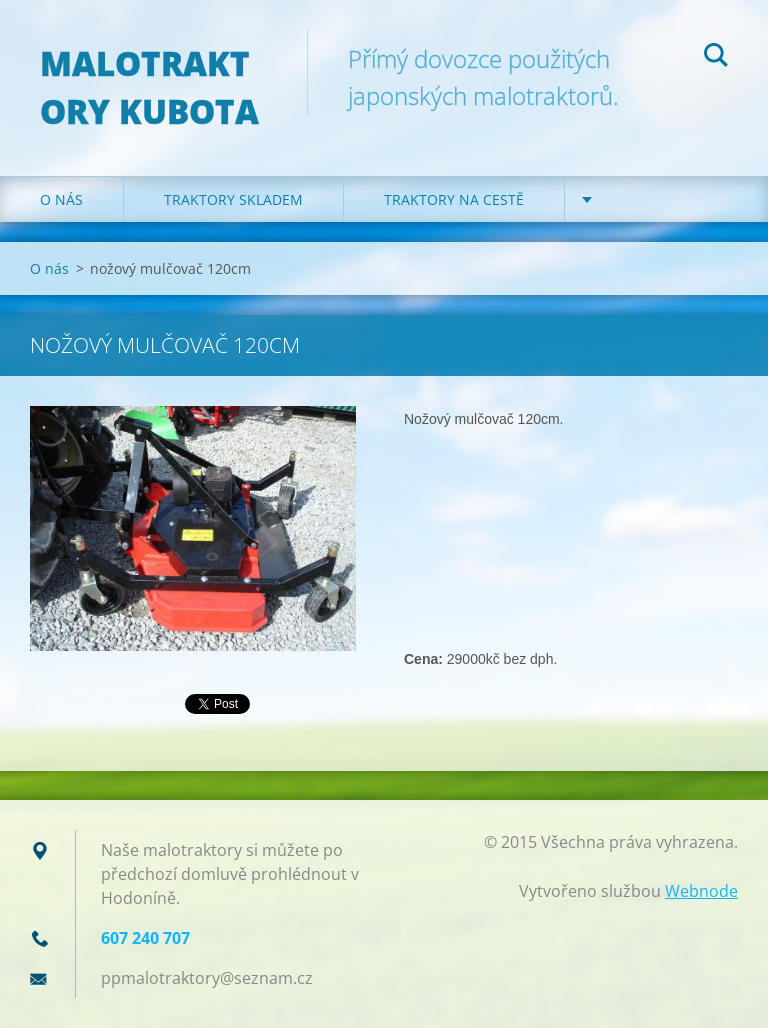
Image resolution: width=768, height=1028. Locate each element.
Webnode (701, 891)
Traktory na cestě (454, 199)
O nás (61, 199)
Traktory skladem (233, 199)
